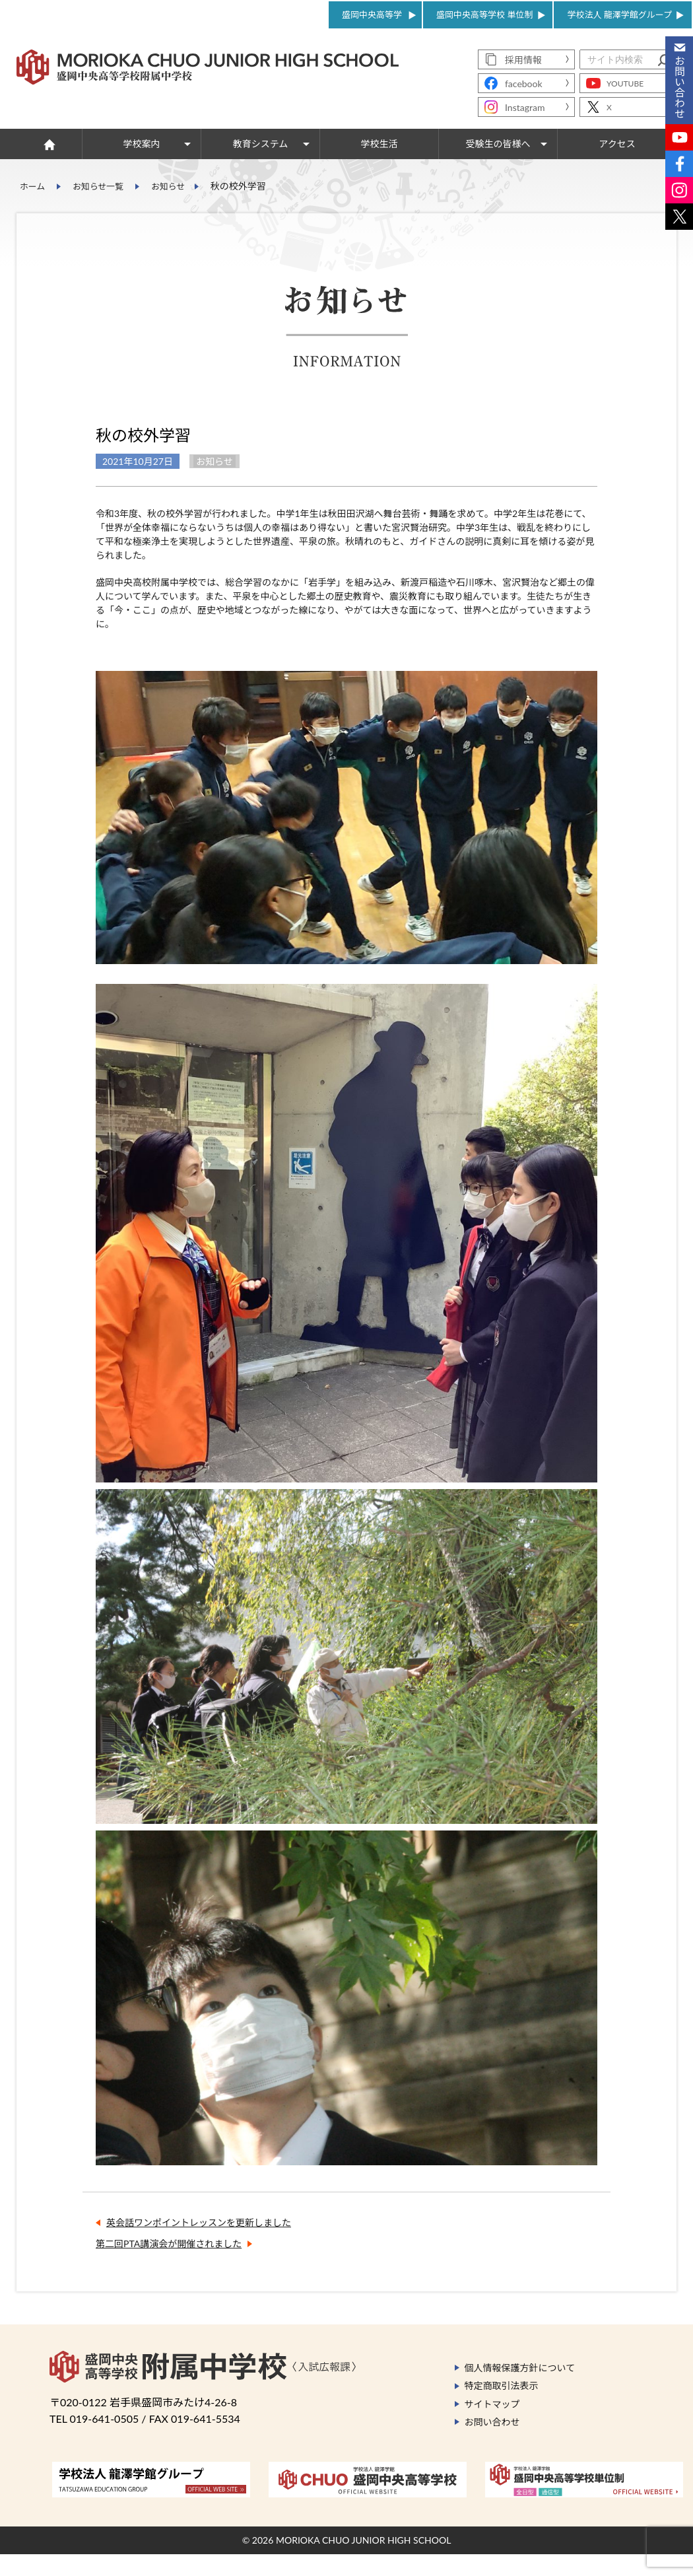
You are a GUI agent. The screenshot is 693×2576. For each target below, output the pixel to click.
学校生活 (379, 143)
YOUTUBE (625, 83)
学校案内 (141, 143)
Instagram (524, 107)
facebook (524, 83)
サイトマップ (492, 2429)
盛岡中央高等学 (372, 14)
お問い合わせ (492, 2448)
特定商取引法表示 (502, 2412)
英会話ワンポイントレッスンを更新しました (198, 2248)
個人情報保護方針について (520, 2394)
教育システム (260, 143)
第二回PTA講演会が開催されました (169, 2270)
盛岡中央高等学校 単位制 (484, 14)
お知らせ (176, 185)
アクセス (617, 143)
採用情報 (523, 59)
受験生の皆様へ (498, 143)
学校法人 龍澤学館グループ (619, 14)
